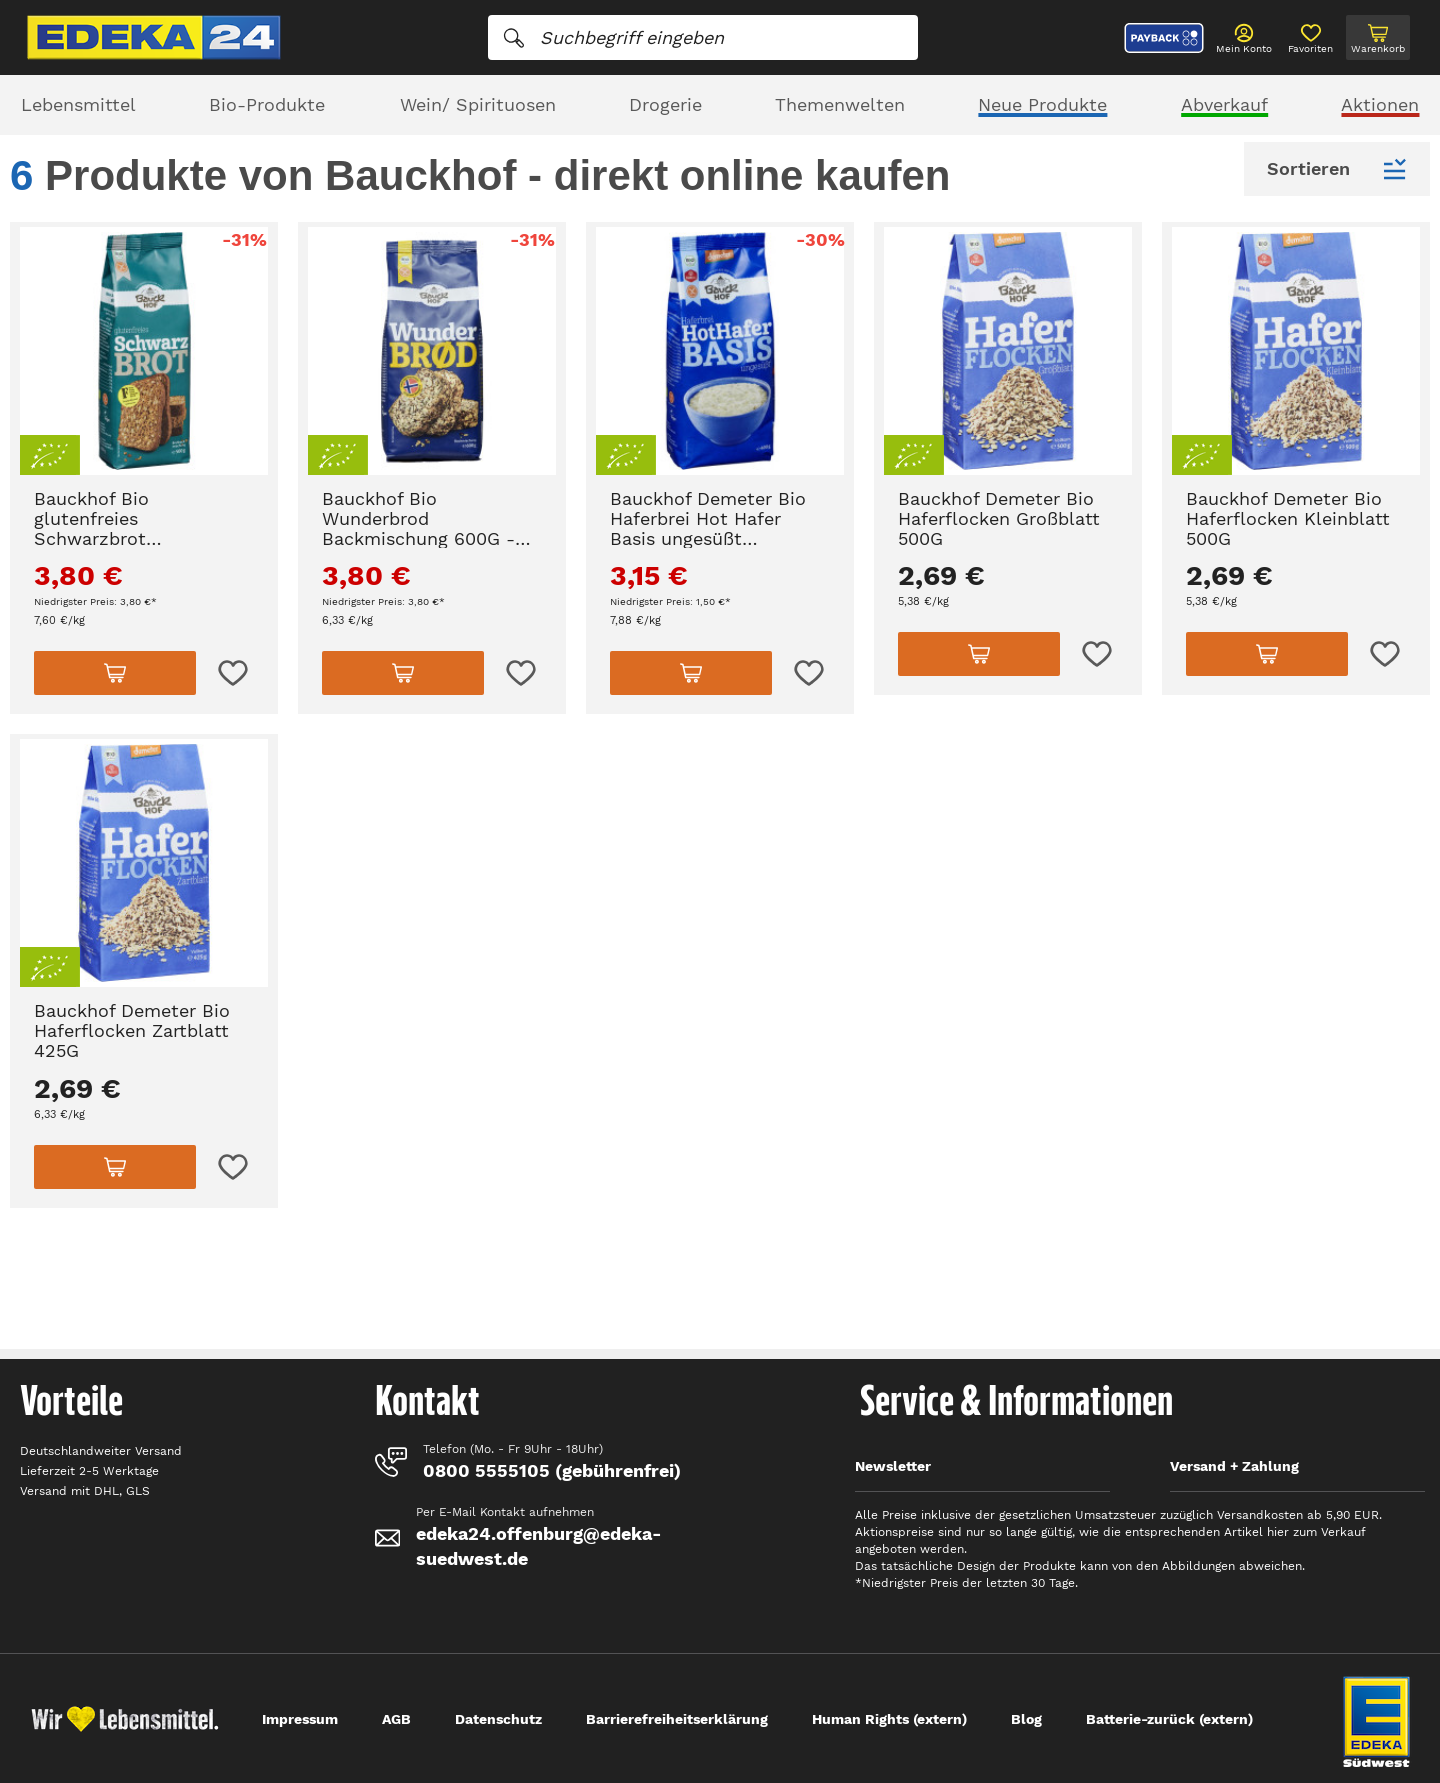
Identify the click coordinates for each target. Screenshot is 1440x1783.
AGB (396, 1719)
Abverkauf (1224, 104)
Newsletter (893, 1466)
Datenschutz (498, 1719)
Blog (1026, 1719)
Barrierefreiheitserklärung (677, 1719)
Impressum (300, 1719)
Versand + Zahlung (1234, 1466)
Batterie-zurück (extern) (1169, 1719)
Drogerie (665, 104)
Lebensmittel (78, 104)
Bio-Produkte (267, 104)
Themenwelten (840, 104)
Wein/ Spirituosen (478, 104)
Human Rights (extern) (889, 1719)
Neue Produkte (1042, 104)
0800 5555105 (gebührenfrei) (552, 1470)
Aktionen (1380, 104)
